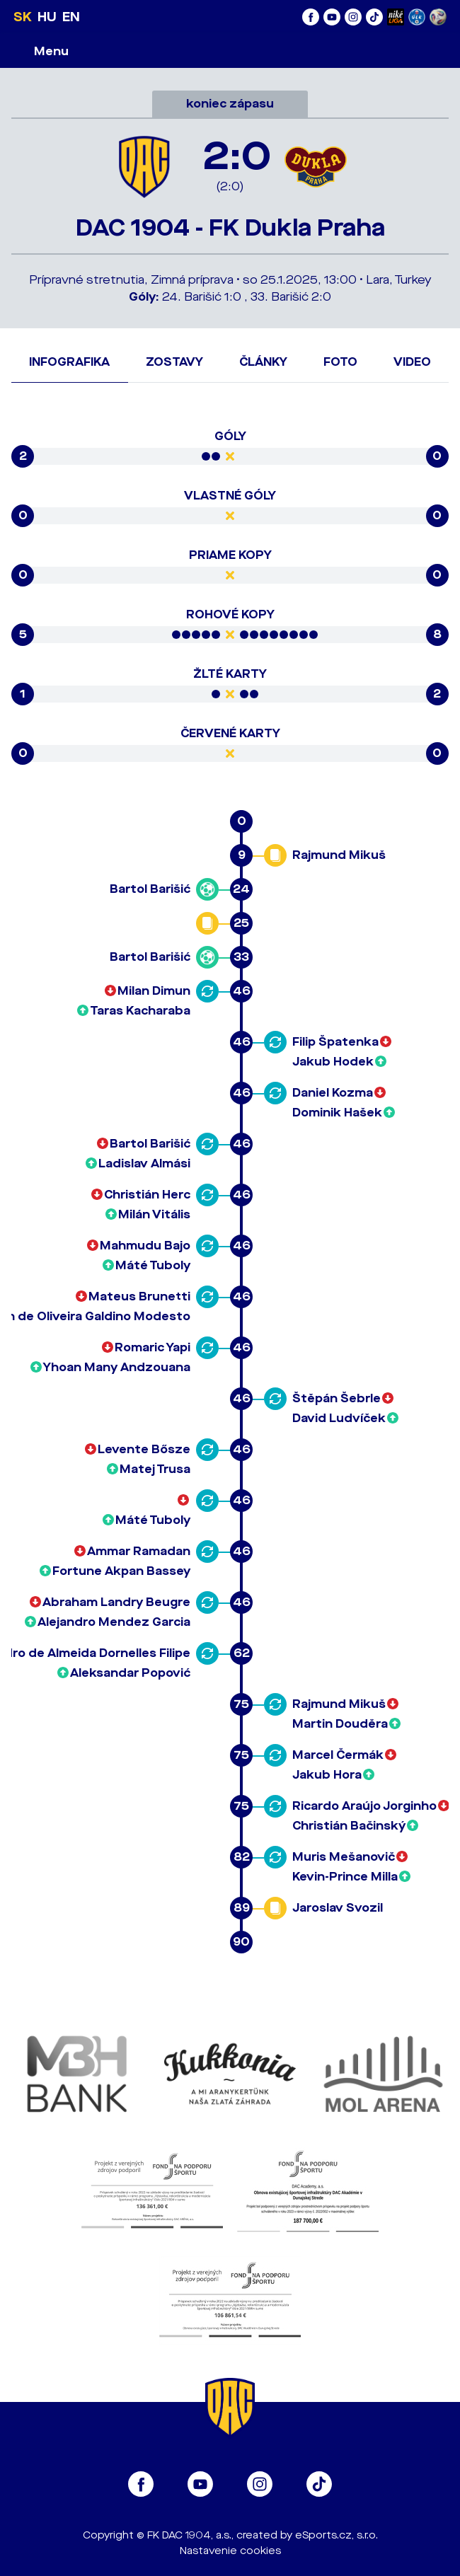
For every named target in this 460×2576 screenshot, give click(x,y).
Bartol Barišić (150, 889)
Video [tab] (412, 361)
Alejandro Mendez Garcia (114, 1622)
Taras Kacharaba (140, 1010)
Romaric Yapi (152, 1347)
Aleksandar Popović (130, 1672)
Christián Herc (147, 1194)
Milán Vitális (154, 1214)
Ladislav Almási (144, 1163)
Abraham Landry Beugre (116, 1602)
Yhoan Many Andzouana (116, 1367)
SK (22, 16)
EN (71, 16)
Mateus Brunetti (139, 1296)
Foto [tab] (340, 361)
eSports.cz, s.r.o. (336, 2535)
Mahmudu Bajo (145, 1245)
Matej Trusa (155, 1469)
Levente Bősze (144, 1449)
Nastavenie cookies (230, 2551)
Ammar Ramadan (138, 1551)
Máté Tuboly (152, 1265)
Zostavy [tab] (174, 361)
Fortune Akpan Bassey (121, 1571)
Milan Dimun (153, 990)
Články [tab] (263, 361)
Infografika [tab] (69, 361)
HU (47, 16)
